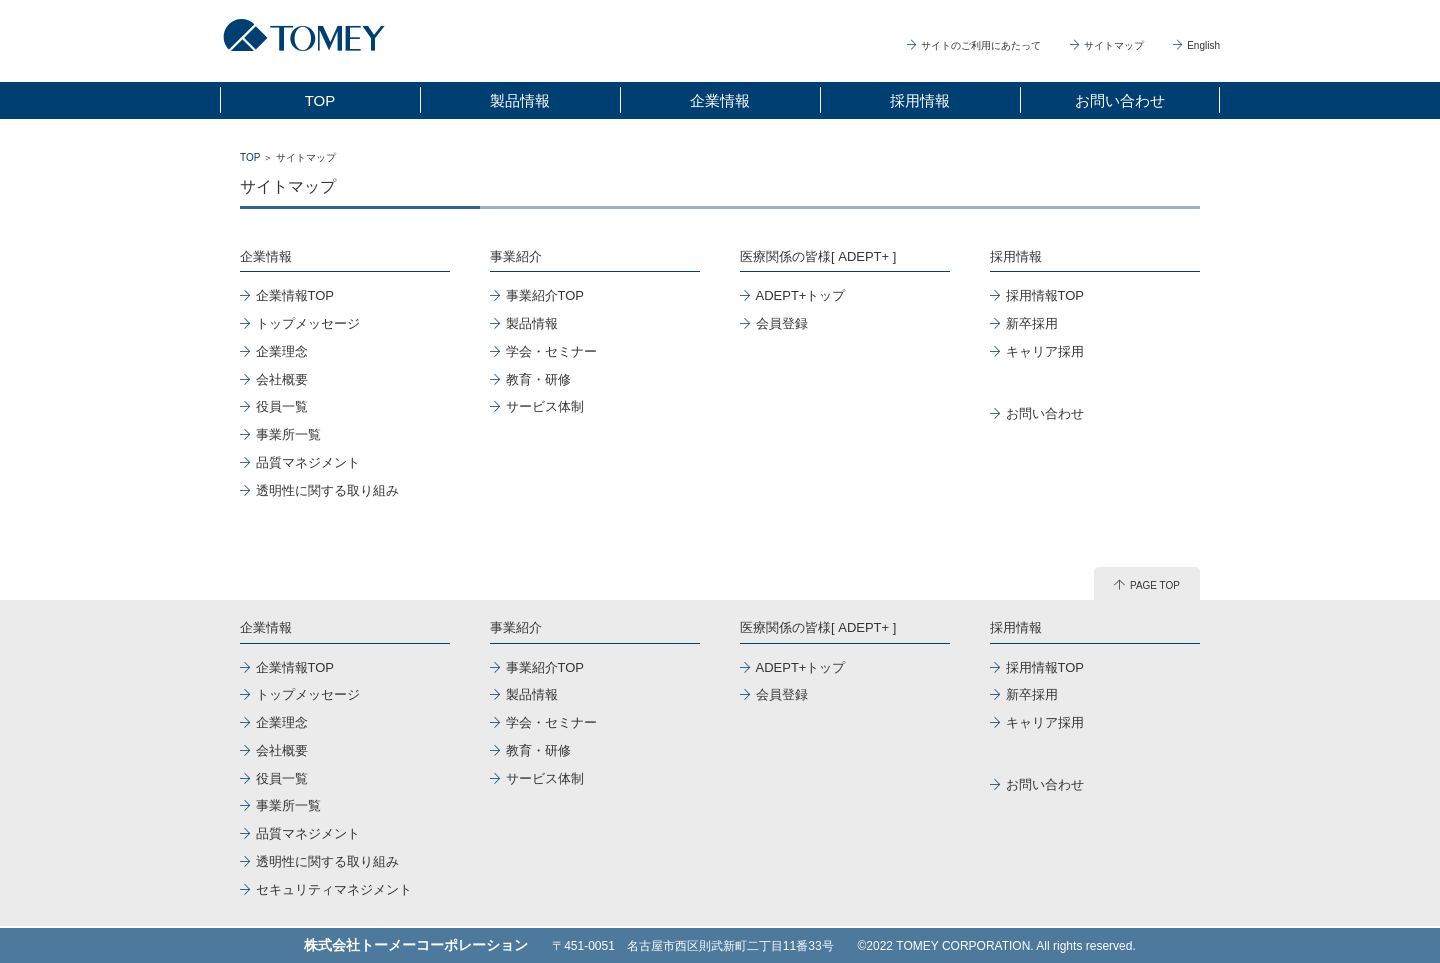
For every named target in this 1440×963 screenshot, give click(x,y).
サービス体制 (545, 406)
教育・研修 (538, 379)
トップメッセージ (308, 323)
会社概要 (282, 379)
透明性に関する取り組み (327, 490)
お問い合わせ (1120, 100)
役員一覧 (282, 406)
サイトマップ (1107, 45)
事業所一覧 (288, 434)
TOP (320, 100)
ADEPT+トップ (801, 295)
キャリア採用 (1045, 351)
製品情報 (520, 100)
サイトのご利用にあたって (974, 45)
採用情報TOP (1045, 295)
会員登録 (782, 323)
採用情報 (920, 100)
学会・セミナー (551, 351)
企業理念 (282, 351)
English (1196, 45)
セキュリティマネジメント (334, 889)
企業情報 (720, 100)
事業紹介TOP (545, 295)
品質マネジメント (308, 462)
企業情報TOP (295, 295)
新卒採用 (1032, 323)
